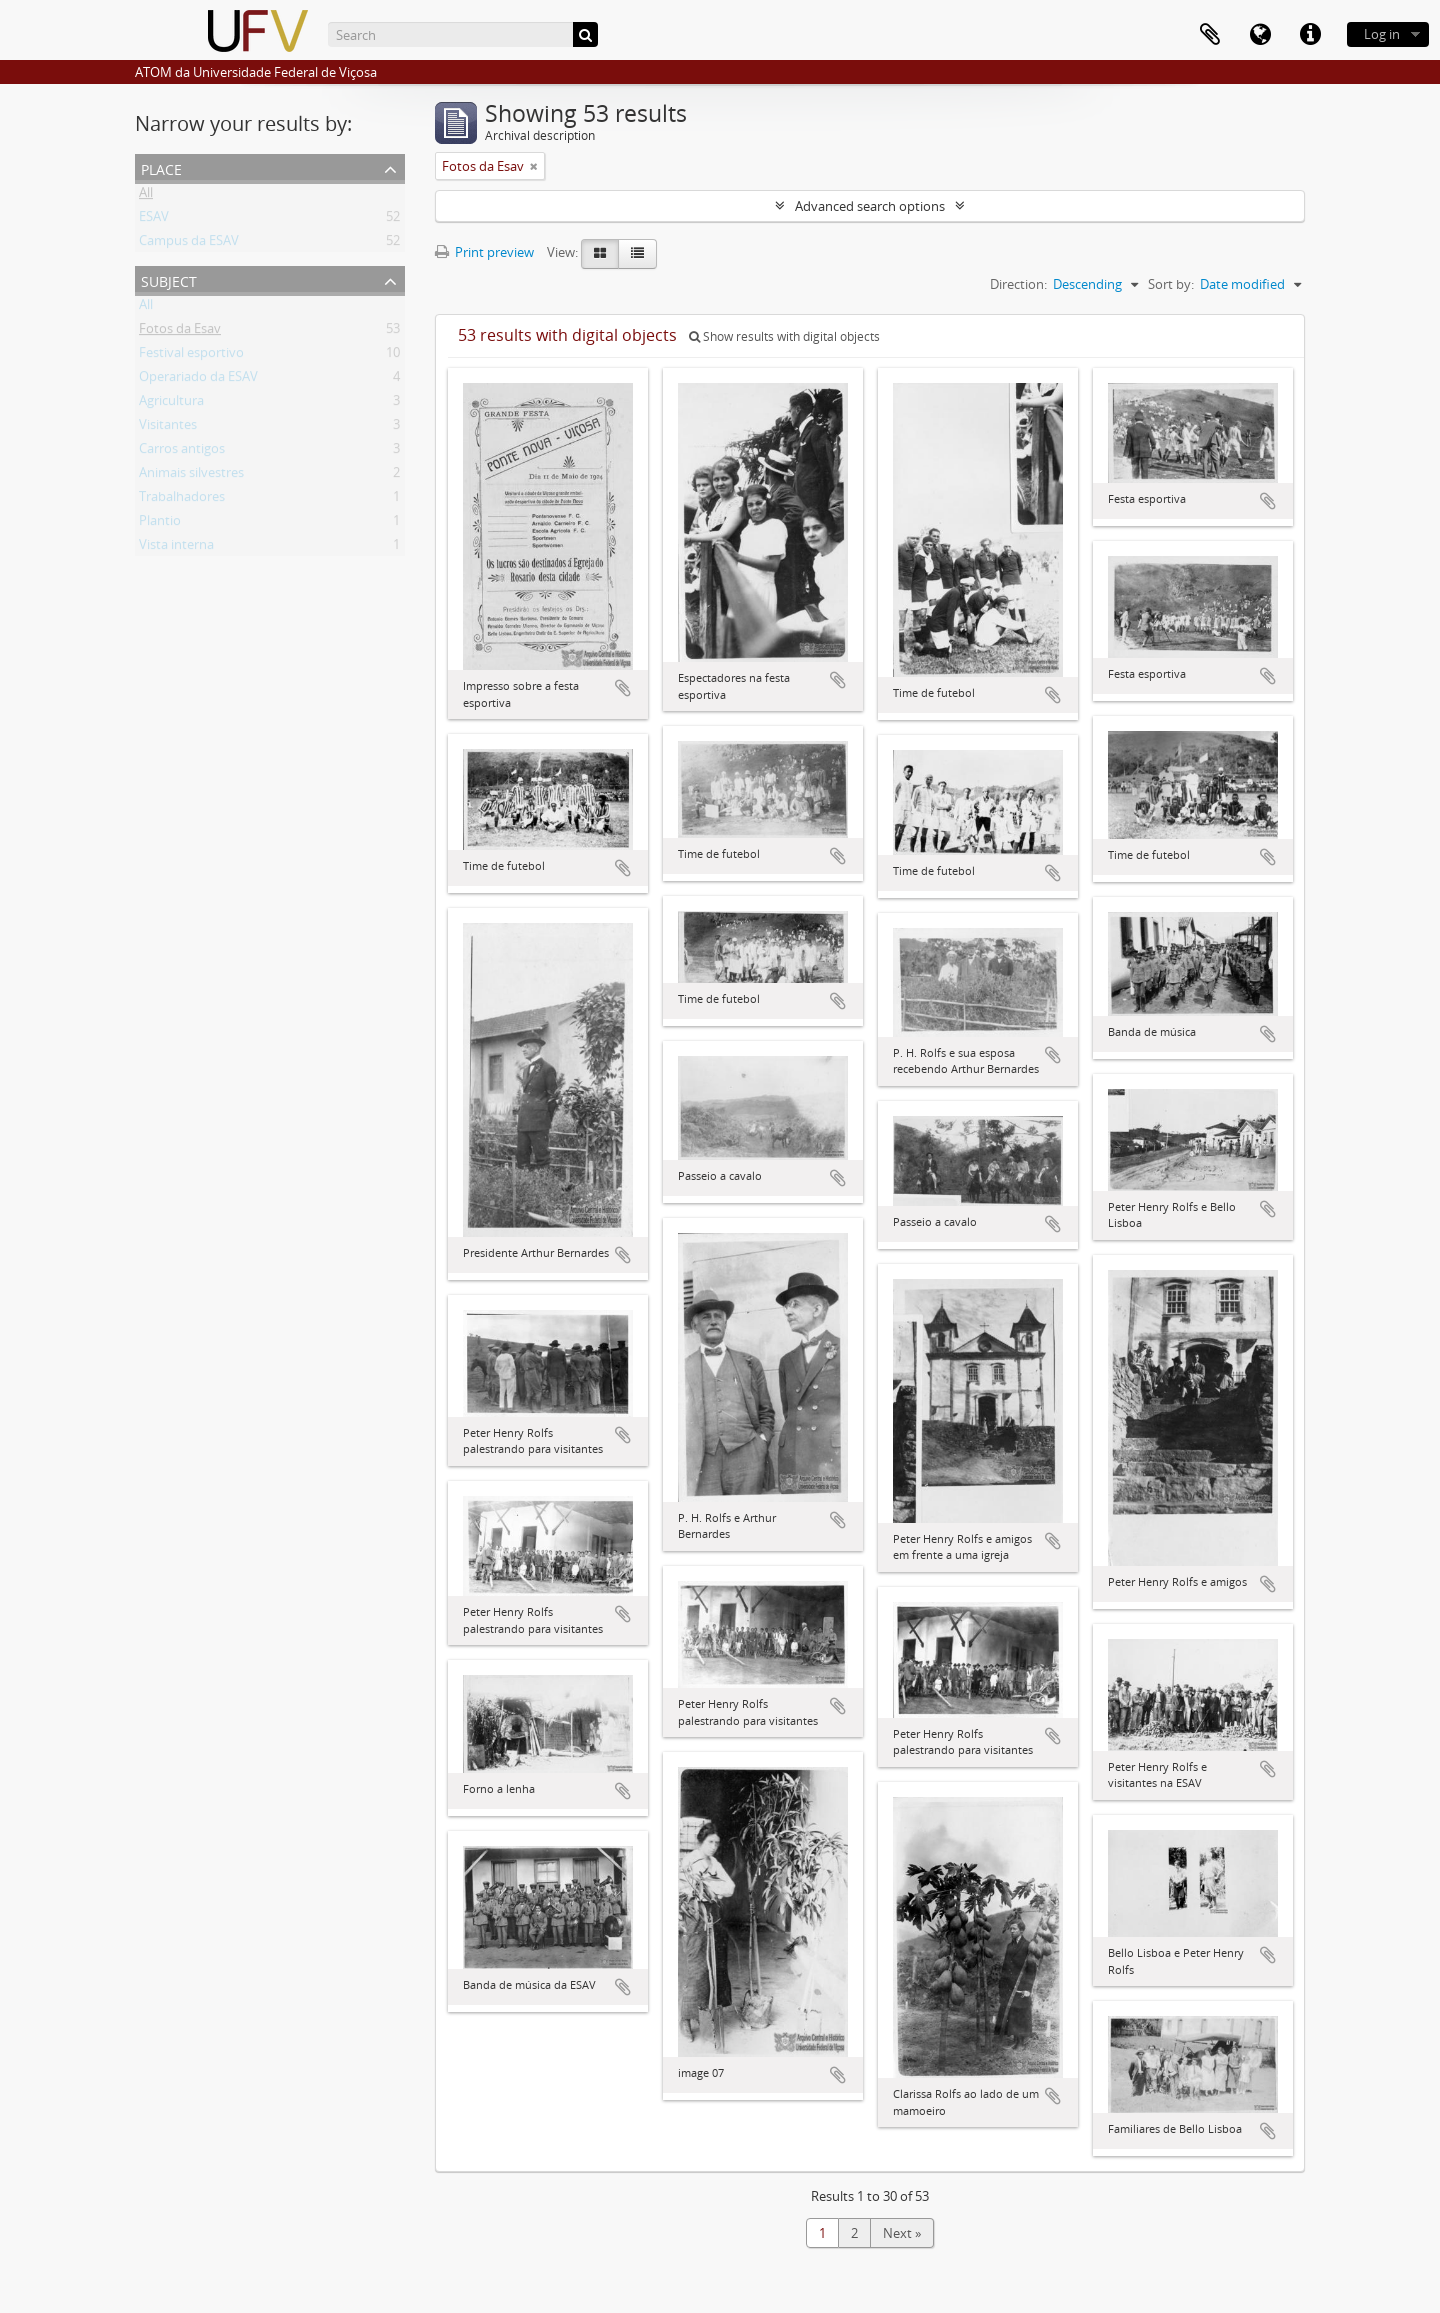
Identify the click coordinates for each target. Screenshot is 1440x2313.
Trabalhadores (182, 500)
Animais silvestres (191, 476)
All (146, 196)
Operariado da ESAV (198, 380)
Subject (169, 279)
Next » (902, 2233)
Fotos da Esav (180, 332)
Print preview (484, 252)
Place (161, 167)
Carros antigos (182, 452)
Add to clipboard (623, 688)
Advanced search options (870, 206)
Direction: (1018, 284)
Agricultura (171, 404)
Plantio (160, 524)
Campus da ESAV (189, 244)
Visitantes (168, 428)
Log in (1382, 34)
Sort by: (1171, 284)
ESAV (154, 220)
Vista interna (176, 548)
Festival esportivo (191, 356)
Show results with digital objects (784, 336)
